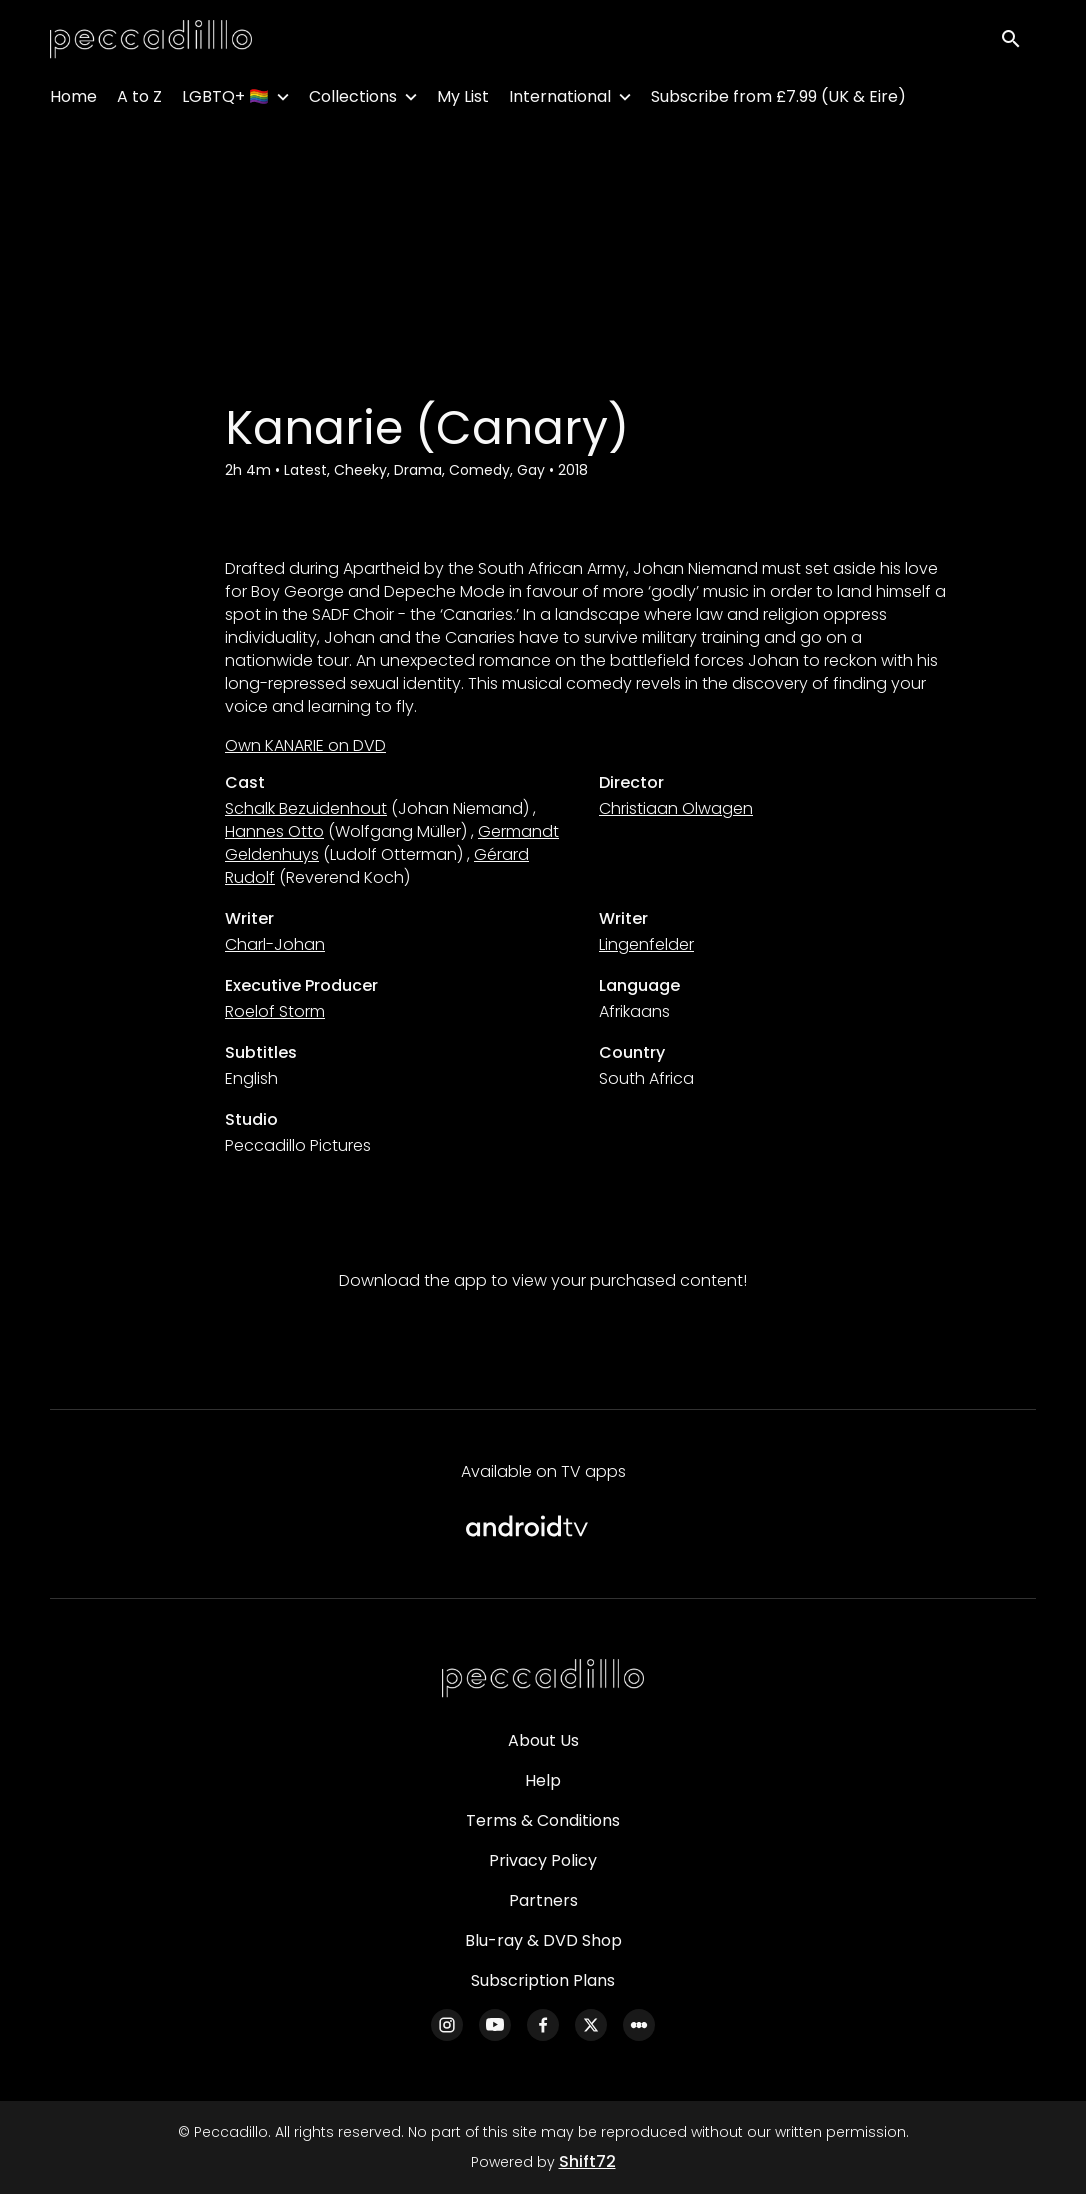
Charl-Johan (275, 944)
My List (463, 100)
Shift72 (587, 2161)
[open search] (1018, 41)
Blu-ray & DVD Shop (543, 1940)
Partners (543, 1900)
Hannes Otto (274, 831)
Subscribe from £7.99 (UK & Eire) (778, 100)
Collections (353, 100)
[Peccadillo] (543, 1679)
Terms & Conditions (543, 1820)
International (560, 100)
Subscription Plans (543, 1980)
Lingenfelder (646, 944)
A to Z (139, 100)
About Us (543, 1740)
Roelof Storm (275, 1011)
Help (543, 1780)
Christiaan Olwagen (676, 808)
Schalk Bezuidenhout (306, 808)
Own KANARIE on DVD (305, 745)
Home (73, 100)
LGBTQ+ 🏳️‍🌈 (225, 100)
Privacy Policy (543, 1860)
